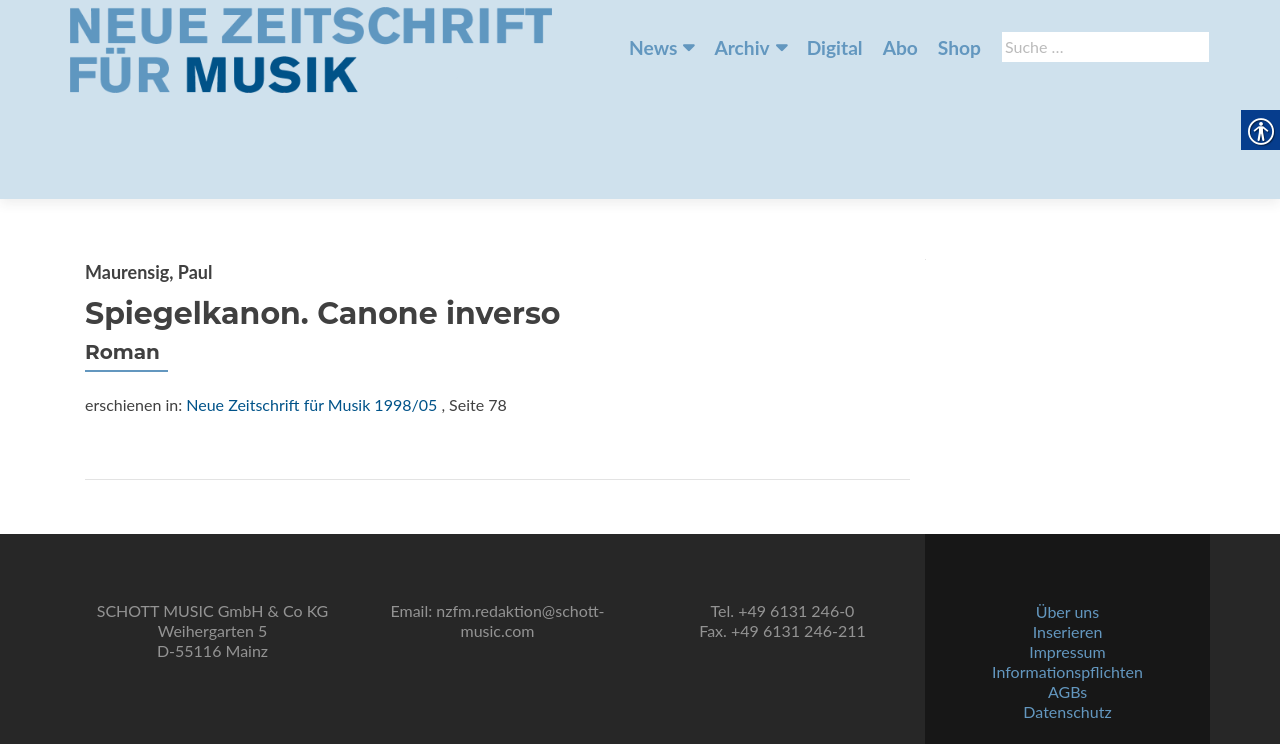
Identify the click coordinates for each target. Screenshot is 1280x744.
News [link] (653, 47)
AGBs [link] (1067, 669)
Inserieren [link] (1068, 609)
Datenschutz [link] (1067, 689)
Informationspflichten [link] (1067, 649)
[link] (311, 48)
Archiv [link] (741, 47)
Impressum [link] (1067, 629)
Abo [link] (900, 47)
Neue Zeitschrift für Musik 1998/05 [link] (311, 305)
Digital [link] (835, 47)
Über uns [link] (1067, 589)
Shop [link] (959, 47)
